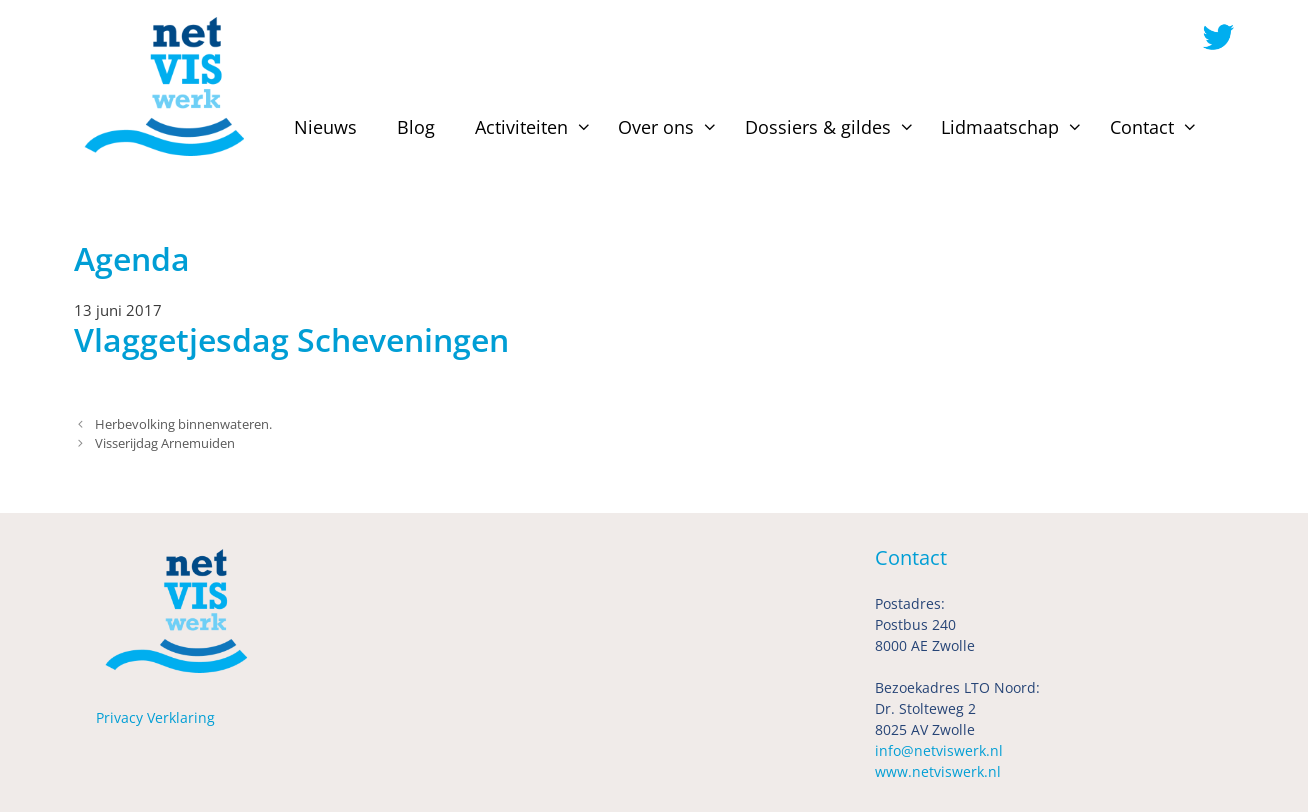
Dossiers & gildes (833, 127)
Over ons (671, 127)
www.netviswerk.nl (938, 771)
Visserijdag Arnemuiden (165, 443)
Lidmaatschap (1015, 127)
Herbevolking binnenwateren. (183, 424)
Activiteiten (536, 127)
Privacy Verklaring (155, 717)
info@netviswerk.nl (939, 750)
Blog (416, 127)
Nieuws (325, 127)
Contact (1157, 127)
